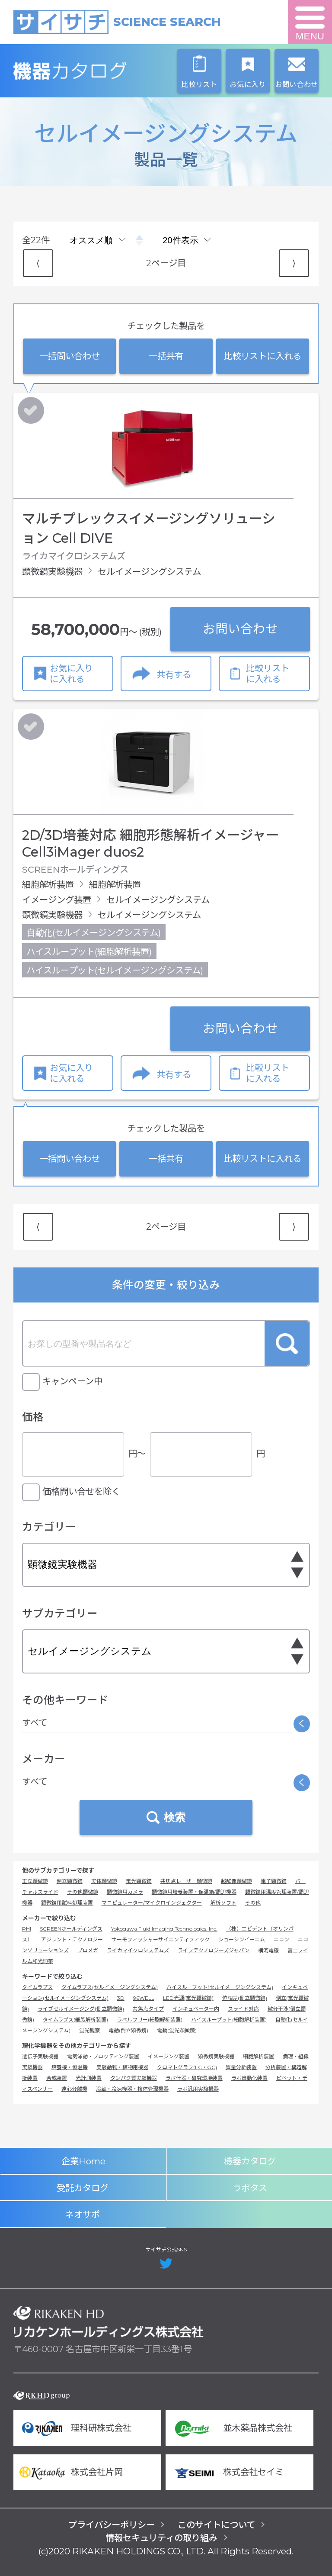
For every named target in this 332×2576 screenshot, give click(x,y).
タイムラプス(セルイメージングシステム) (109, 1987)
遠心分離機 (74, 2089)
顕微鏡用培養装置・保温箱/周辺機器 (194, 1892)
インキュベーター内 (195, 2008)
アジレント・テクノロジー (72, 1939)
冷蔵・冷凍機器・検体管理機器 (132, 2089)
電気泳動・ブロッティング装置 (103, 2056)
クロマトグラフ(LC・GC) (187, 2067)
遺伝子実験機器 (40, 2056)
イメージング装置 (168, 2056)
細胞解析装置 (258, 2056)
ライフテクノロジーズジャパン (213, 1950)
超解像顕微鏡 (236, 1881)
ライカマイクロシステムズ (138, 1950)
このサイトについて (216, 2524)
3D (120, 1998)
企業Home (83, 2161)
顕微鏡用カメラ (125, 1892)
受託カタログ (83, 2188)
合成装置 (56, 2078)
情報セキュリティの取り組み (161, 2537)
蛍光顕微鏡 (139, 1881)
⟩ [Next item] (294, 263)
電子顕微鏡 (274, 1881)
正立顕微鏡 (35, 1881)
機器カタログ (108, 71)
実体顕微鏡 (104, 1881)
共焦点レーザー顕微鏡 (186, 1881)
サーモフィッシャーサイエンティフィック (161, 1939)
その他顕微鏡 (82, 1892)
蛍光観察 (89, 2030)
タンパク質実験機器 (133, 2078)
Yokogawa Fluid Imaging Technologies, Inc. (164, 1928)
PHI (26, 1928)
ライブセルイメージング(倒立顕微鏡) (81, 2008)
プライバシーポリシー (111, 2524)
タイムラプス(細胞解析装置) (75, 2019)
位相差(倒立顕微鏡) (244, 1998)
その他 (253, 1902)
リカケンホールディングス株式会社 (108, 2321)
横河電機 (268, 1950)
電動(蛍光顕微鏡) (177, 2030)
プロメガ (87, 1950)
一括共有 (166, 356)
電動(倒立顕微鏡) (128, 2030)
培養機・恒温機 (69, 2067)
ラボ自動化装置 (249, 2078)
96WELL (143, 1998)
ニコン (281, 1939)
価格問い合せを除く (81, 1491)
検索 (287, 1343)
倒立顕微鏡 (70, 1881)
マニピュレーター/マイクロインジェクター (152, 1902)
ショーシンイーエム (241, 1939)
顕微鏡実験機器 (216, 2056)
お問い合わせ (240, 628)
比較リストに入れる (262, 356)
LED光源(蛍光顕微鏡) (188, 1998)
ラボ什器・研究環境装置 (194, 2078)
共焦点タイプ (148, 2008)
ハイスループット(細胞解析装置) (229, 2019)
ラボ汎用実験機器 (198, 2089)
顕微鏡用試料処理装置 (67, 1902)
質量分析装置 (241, 2067)
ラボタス (250, 2188)
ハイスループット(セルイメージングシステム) (219, 1987)
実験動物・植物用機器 (122, 2067)
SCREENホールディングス (71, 1928)
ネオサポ (82, 2214)
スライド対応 (243, 2008)
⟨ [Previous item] (38, 263)
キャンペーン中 (72, 1381)
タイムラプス (37, 1987)
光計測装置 (89, 2078)
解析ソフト (223, 1902)
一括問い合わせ (69, 356)
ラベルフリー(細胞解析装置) (149, 2019)
